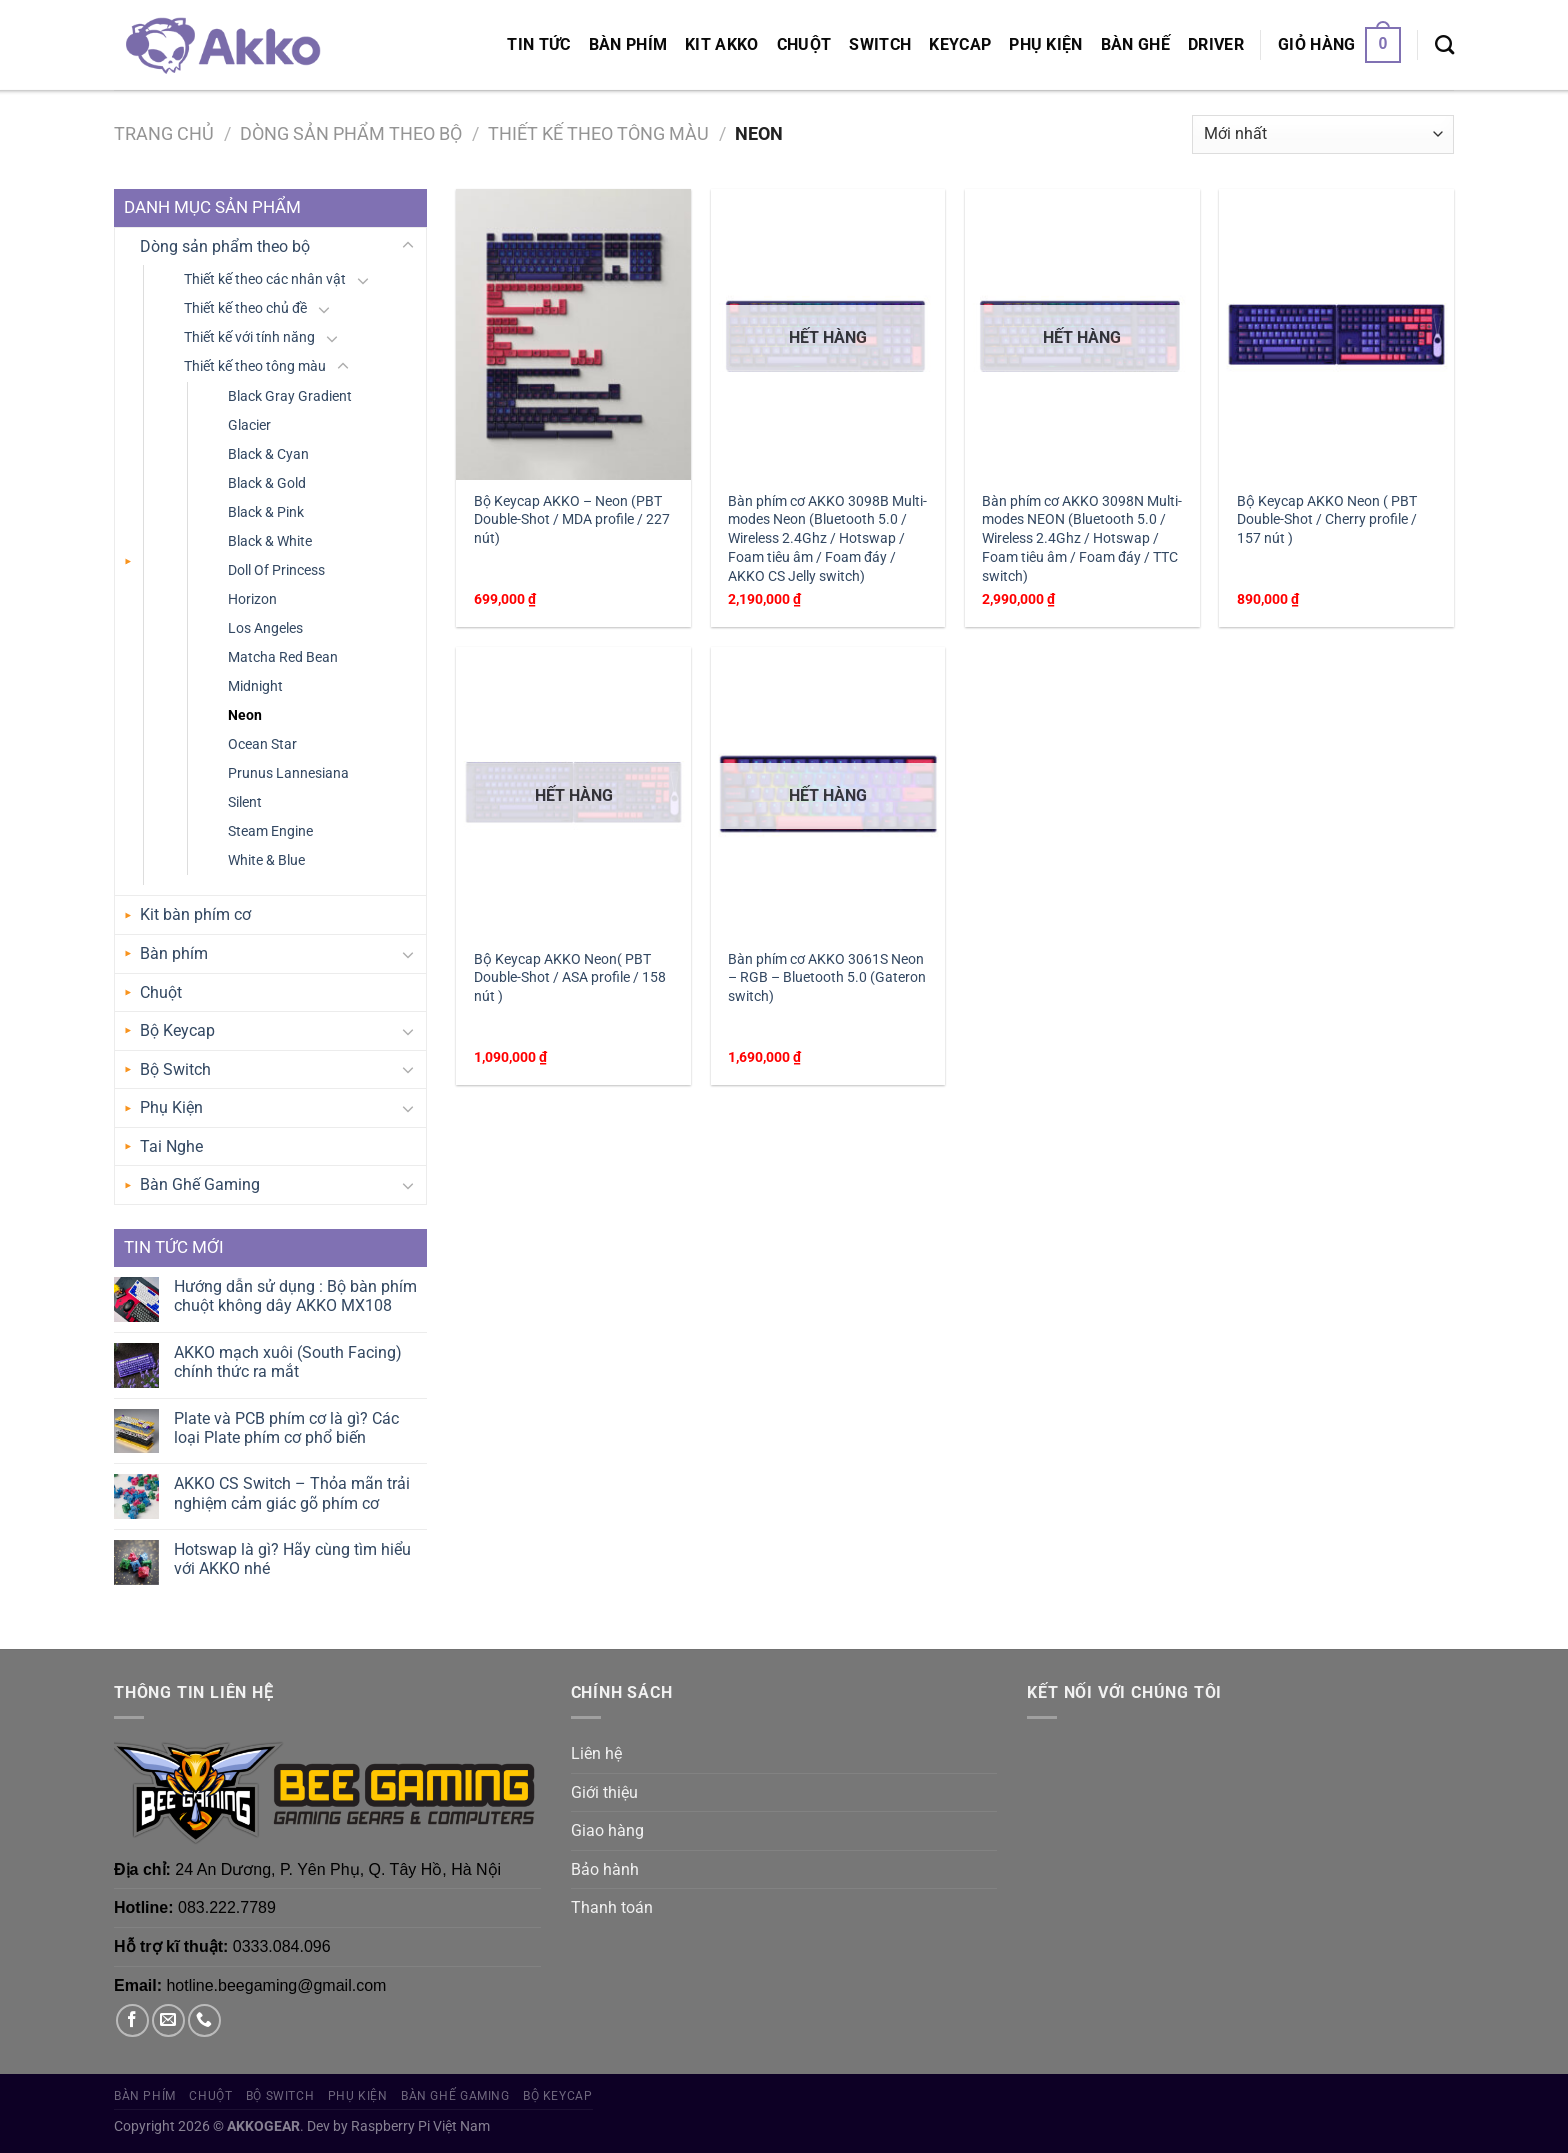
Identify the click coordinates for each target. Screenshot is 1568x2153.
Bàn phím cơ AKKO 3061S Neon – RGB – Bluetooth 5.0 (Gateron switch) (827, 978)
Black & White (270, 541)
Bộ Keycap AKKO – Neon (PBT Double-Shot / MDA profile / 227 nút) (572, 520)
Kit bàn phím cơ (195, 914)
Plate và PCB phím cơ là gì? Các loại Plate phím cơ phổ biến (286, 1428)
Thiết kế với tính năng (249, 337)
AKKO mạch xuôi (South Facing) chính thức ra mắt (288, 1362)
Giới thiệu (604, 1792)
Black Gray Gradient (290, 396)
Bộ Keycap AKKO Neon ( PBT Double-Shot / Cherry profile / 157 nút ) (1327, 520)
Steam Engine (270, 831)
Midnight (255, 686)
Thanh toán (612, 1907)
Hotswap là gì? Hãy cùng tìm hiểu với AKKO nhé (292, 1559)
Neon (245, 715)
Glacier (249, 425)
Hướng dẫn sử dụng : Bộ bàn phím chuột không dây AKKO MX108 (295, 1296)
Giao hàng (607, 1830)
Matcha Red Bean (283, 657)
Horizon (252, 599)
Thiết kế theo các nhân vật (265, 279)
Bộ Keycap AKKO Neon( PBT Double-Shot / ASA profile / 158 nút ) (570, 978)
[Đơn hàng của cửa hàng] (1323, 134)
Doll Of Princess (276, 570)
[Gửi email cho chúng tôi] (168, 2020)
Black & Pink (266, 512)
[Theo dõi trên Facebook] (132, 2020)
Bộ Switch (175, 1069)
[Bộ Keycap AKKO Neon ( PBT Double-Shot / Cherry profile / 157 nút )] (1336, 334)
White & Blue (266, 860)
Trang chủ (164, 133)
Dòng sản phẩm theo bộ (351, 133)
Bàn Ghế (1135, 44)
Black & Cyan (268, 454)
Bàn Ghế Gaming (200, 1184)
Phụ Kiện (1046, 44)
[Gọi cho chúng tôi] (204, 2020)
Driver (1216, 44)
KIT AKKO (722, 44)
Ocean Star (262, 744)
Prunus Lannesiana (288, 773)
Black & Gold (267, 483)
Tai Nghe (171, 1146)
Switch (880, 44)
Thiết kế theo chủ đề (245, 308)
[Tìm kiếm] (1444, 44)
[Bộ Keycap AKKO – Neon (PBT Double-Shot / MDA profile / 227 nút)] (573, 334)
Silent (245, 802)
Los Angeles (265, 628)
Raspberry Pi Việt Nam (420, 2126)
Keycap (960, 44)
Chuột (804, 44)
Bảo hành (605, 1869)
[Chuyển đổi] (408, 246)
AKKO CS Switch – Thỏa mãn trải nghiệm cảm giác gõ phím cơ (292, 1493)
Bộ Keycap (177, 1030)
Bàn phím (628, 44)
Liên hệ (596, 1753)
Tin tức (538, 44)
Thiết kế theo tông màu (598, 133)
